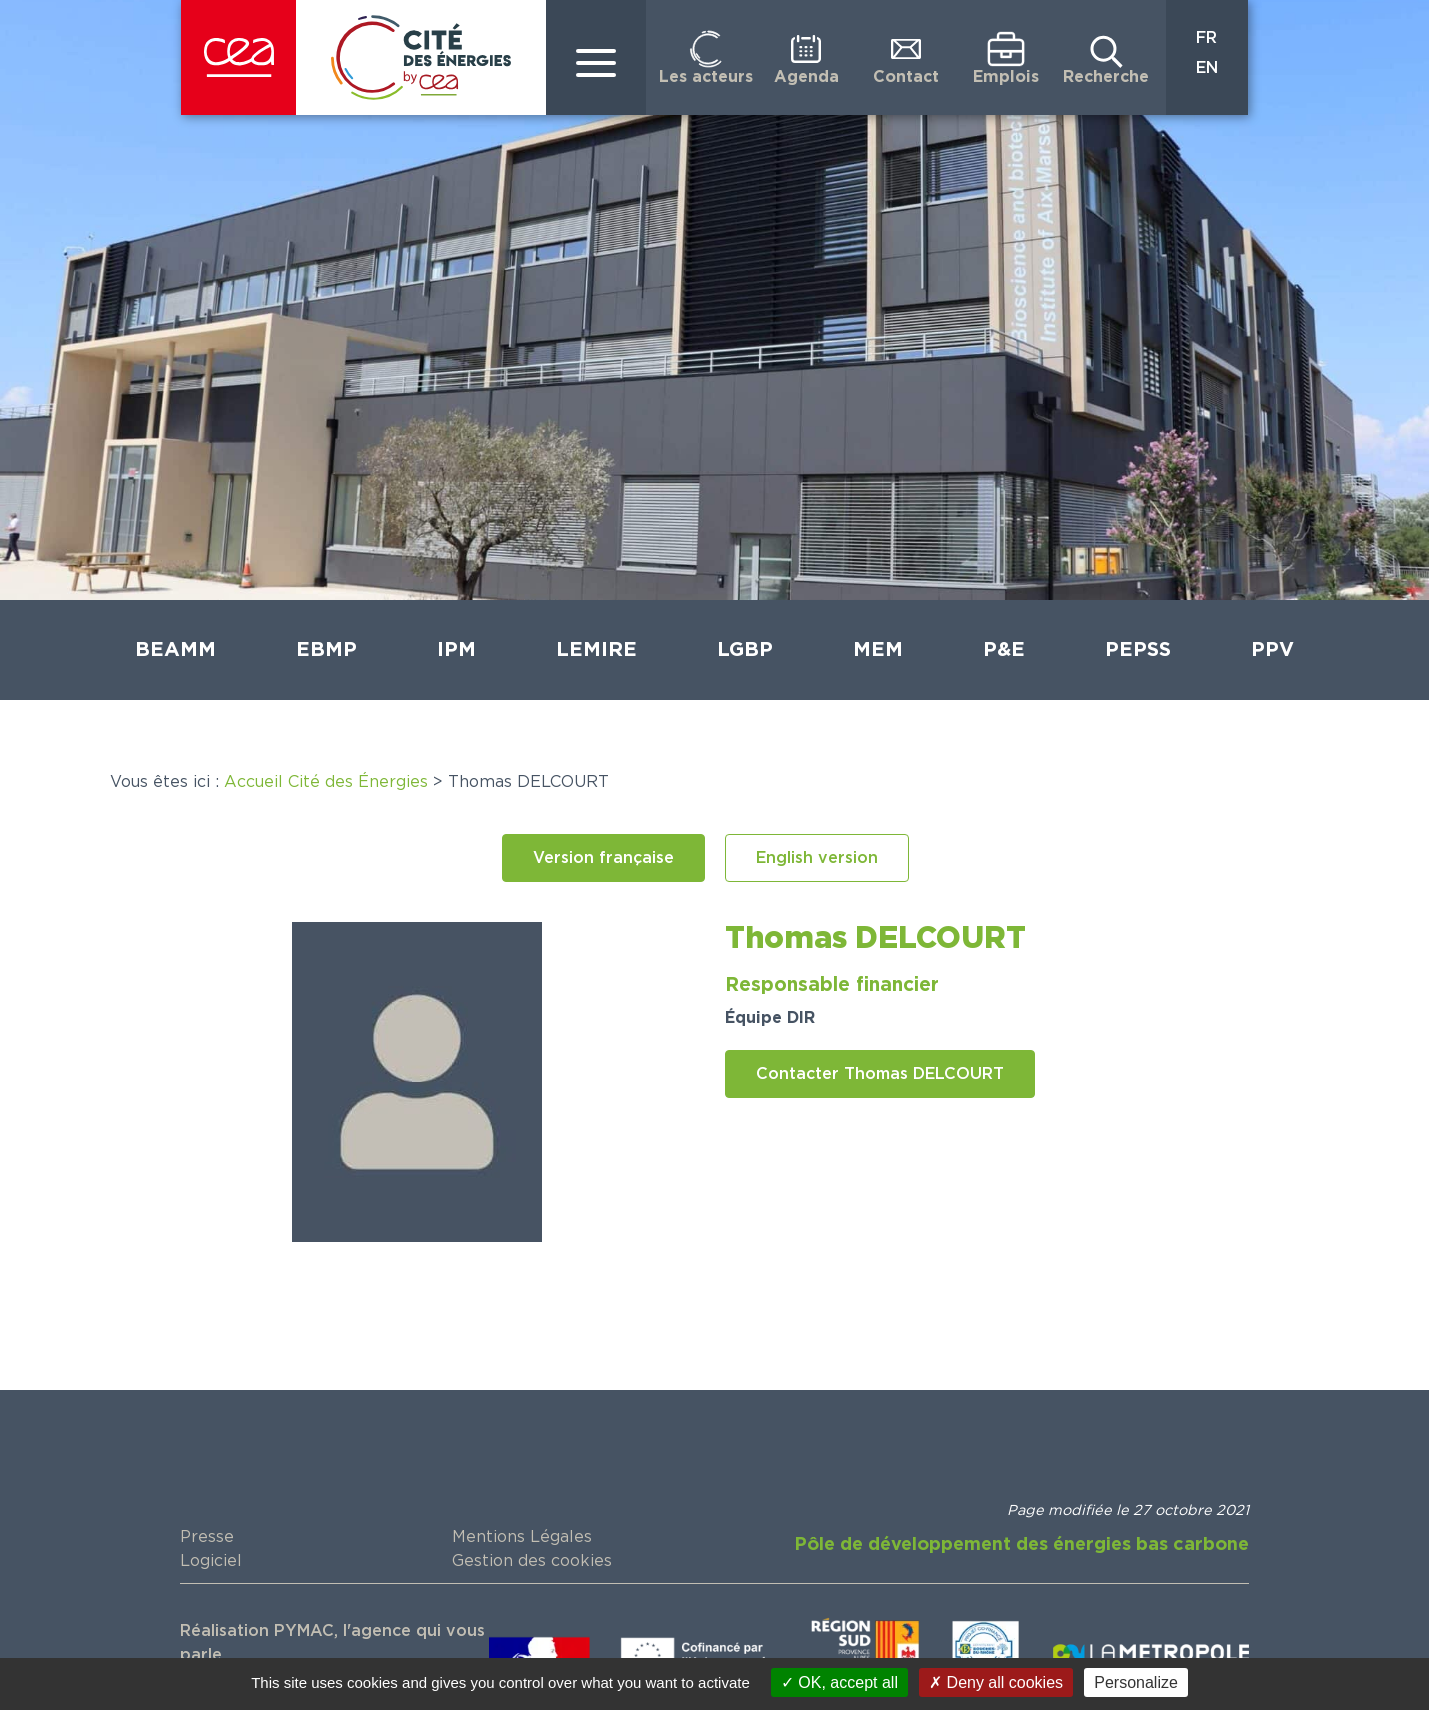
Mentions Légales (522, 1537)
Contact (906, 77)
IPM (456, 650)
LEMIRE (596, 650)
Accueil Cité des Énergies (326, 782)
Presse (207, 1537)
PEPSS (1138, 650)
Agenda (806, 77)
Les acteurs (706, 77)
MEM (878, 650)
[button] (603, 858)
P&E (1004, 650)
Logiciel (211, 1561)
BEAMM (175, 650)
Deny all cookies (996, 1682)
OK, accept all (839, 1682)
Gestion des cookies (532, 1561)
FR (1206, 38)
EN (1207, 68)
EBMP (326, 650)
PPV (1272, 650)
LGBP (745, 650)
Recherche (1106, 77)
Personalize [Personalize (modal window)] (1136, 1682)
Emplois (1006, 77)
